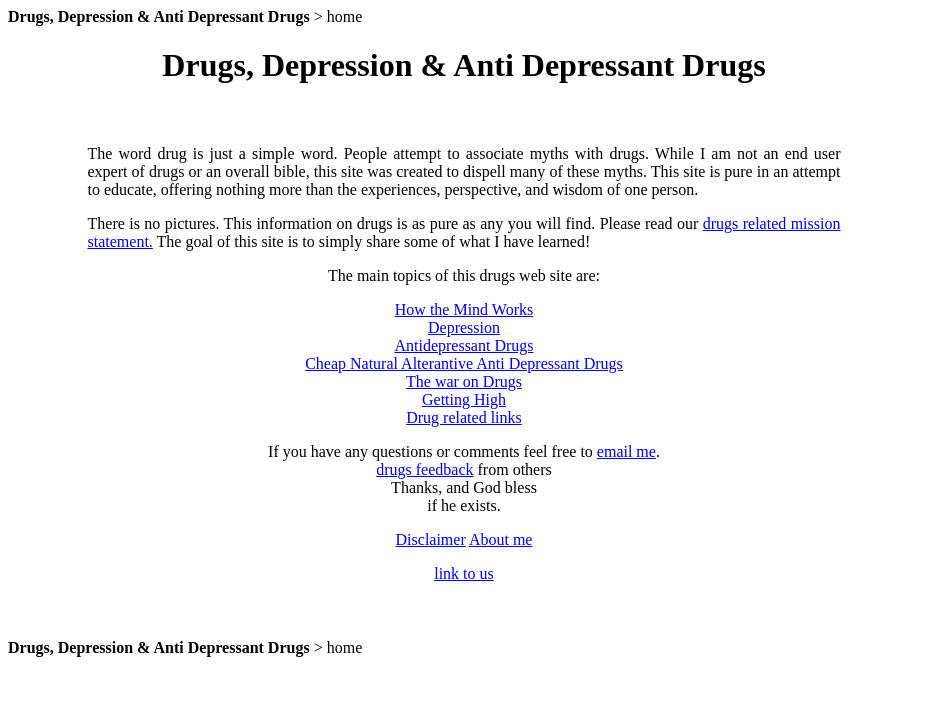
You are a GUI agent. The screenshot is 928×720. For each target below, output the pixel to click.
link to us (464, 573)
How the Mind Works (464, 309)
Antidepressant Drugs (463, 345)
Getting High (464, 399)
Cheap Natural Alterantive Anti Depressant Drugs (464, 363)
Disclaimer (431, 539)
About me (501, 539)
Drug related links (464, 417)
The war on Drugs (464, 381)
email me (626, 451)
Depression (464, 327)
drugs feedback (424, 469)
